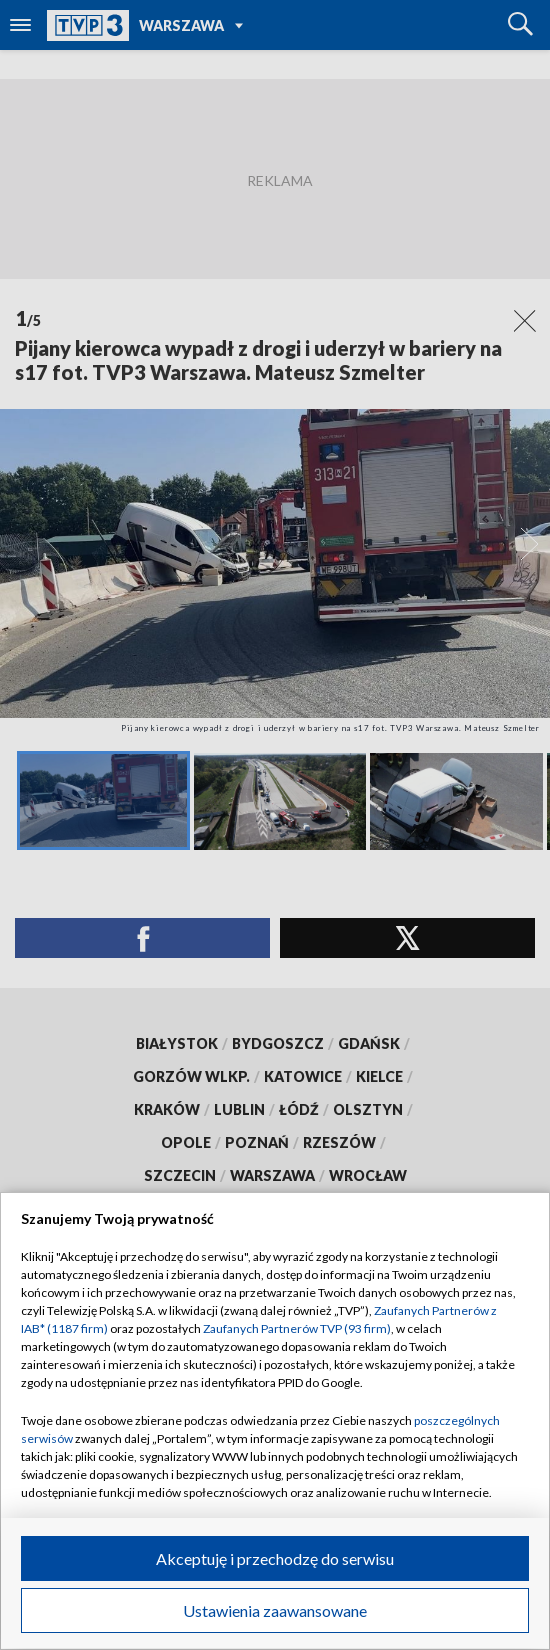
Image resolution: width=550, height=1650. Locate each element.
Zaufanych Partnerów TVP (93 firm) (297, 1328)
